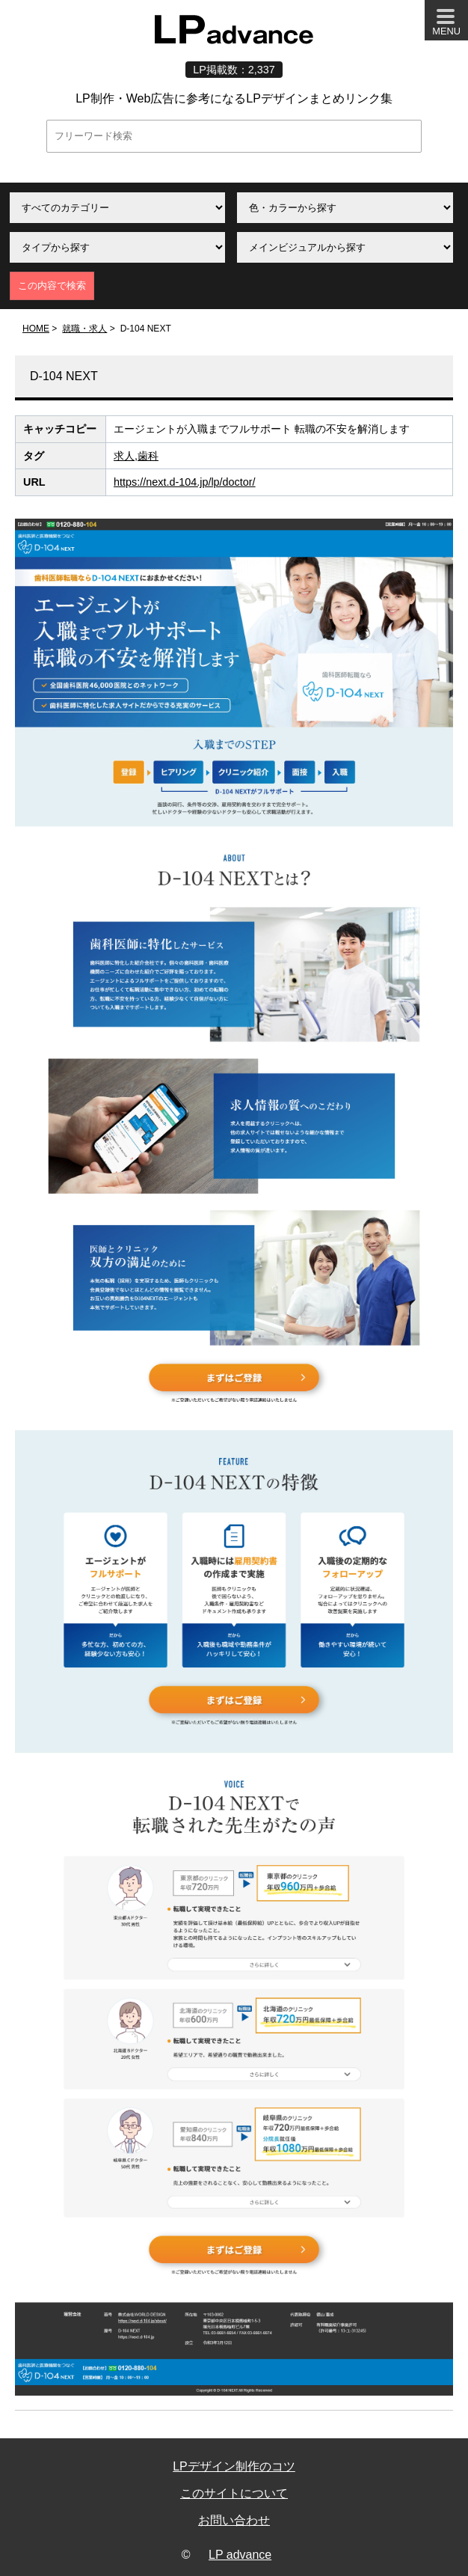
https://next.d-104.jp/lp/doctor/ (185, 482)
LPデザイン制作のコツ (234, 2466)
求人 (124, 456)
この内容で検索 (52, 285)
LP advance (240, 2554)
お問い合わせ (234, 2520)
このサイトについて (234, 2493)
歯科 (148, 456)
